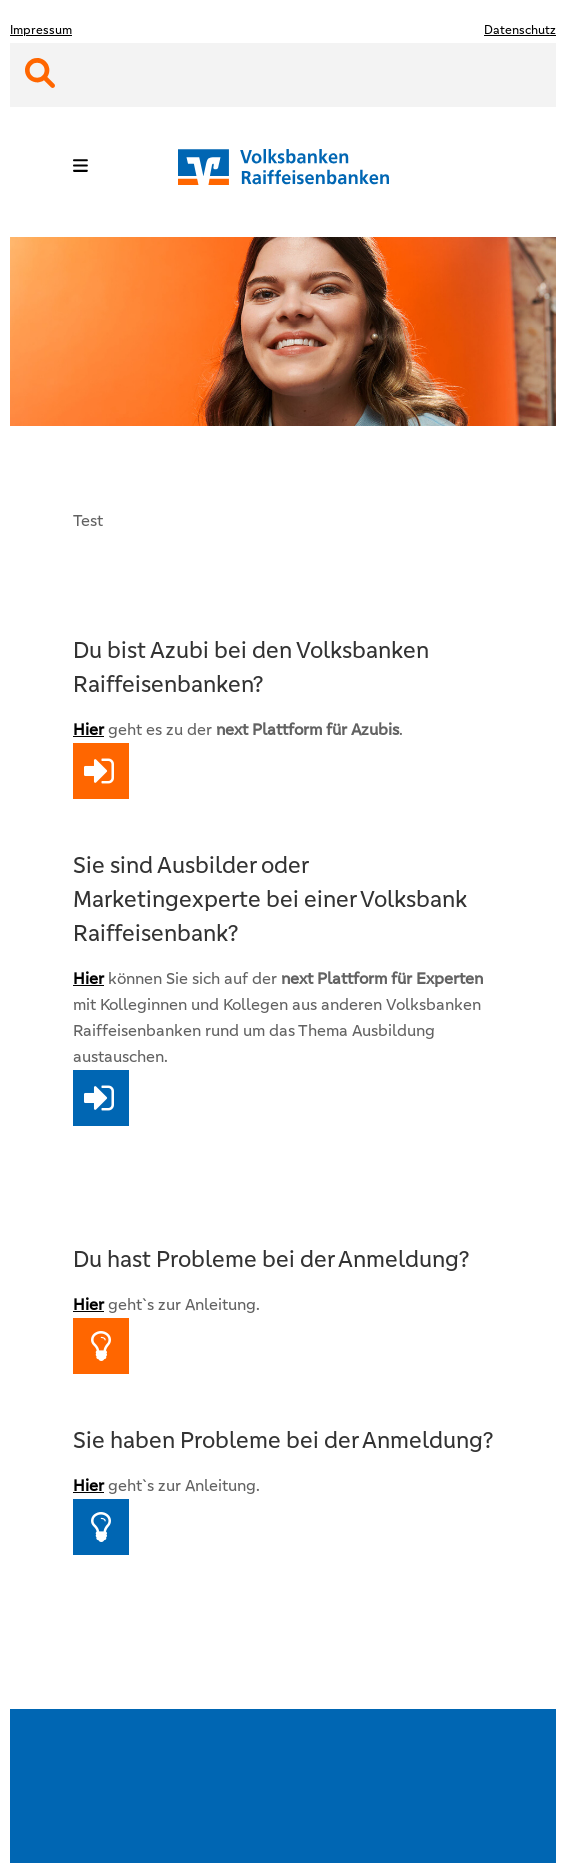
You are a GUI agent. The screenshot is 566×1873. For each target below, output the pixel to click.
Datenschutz (520, 30)
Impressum (41, 30)
